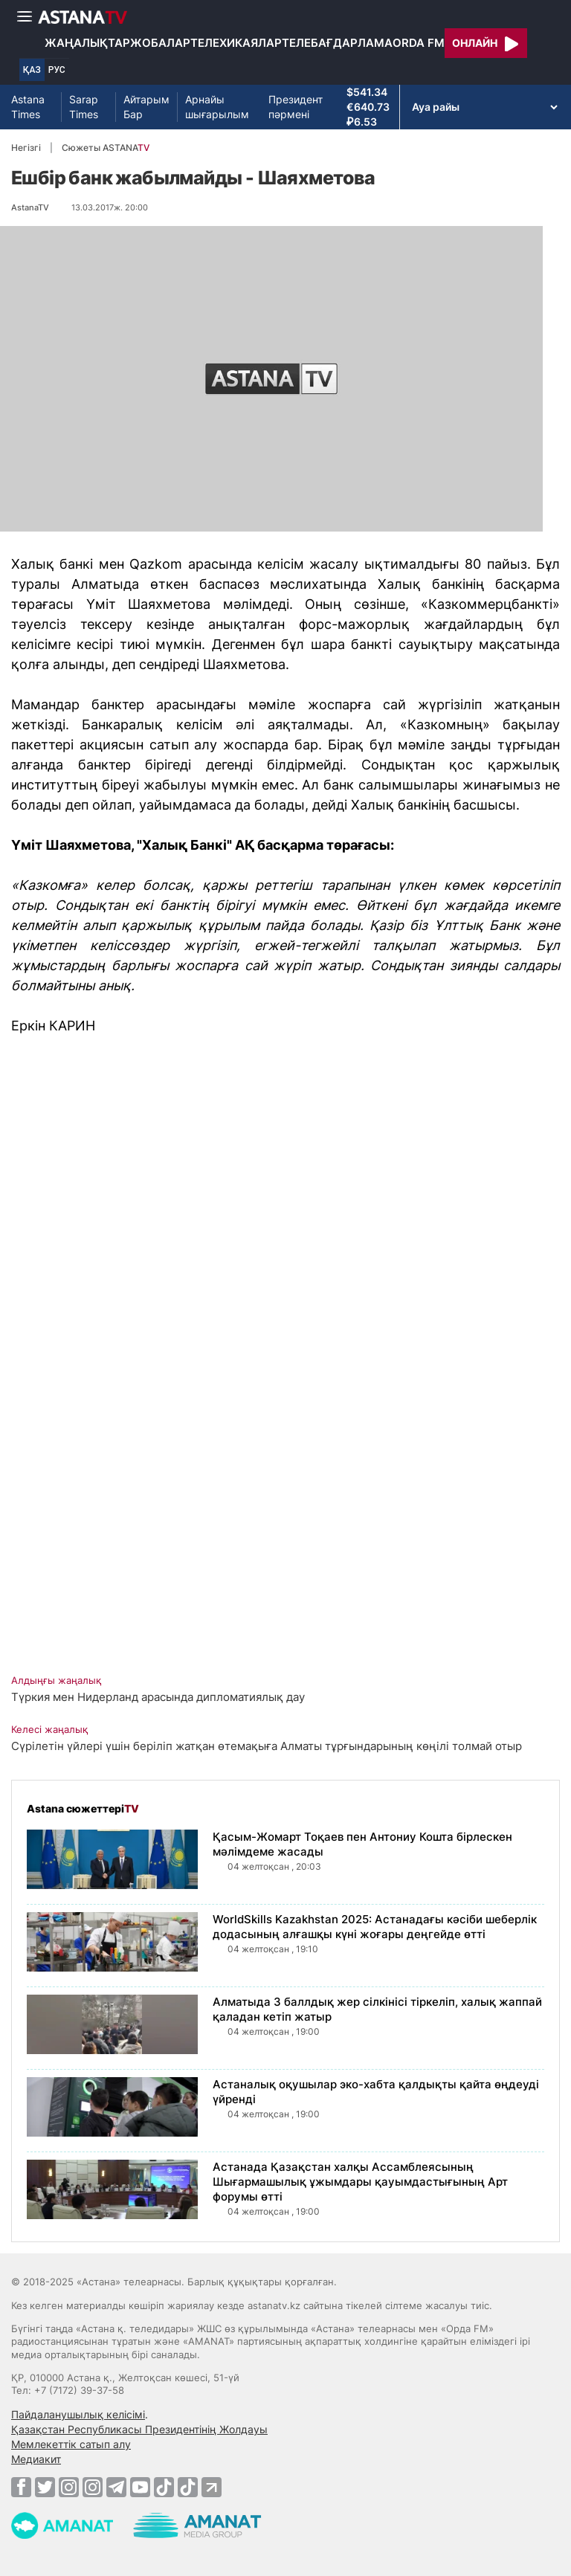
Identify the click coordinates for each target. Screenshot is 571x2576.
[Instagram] (69, 2487)
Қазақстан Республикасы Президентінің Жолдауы (139, 2429)
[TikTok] (164, 2487)
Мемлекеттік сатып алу (71, 2444)
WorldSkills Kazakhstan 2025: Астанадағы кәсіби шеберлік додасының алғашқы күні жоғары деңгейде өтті (375, 1926)
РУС (56, 70)
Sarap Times (83, 106)
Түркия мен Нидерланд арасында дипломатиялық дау (158, 1697)
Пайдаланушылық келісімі (78, 2414)
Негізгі (26, 147)
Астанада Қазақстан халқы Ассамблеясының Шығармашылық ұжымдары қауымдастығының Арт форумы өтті (360, 2182)
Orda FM (419, 43)
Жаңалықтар (87, 43)
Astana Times (28, 106)
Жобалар (160, 43)
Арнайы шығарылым (217, 106)
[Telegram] (116, 2487)
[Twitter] (45, 2487)
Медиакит (36, 2459)
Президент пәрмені (295, 106)
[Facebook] (21, 2487)
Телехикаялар (236, 43)
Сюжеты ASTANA (105, 147)
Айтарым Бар (146, 106)
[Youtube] (140, 2487)
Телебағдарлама (337, 43)
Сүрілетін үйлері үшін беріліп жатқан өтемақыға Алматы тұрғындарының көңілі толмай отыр (266, 1746)
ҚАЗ (32, 70)
